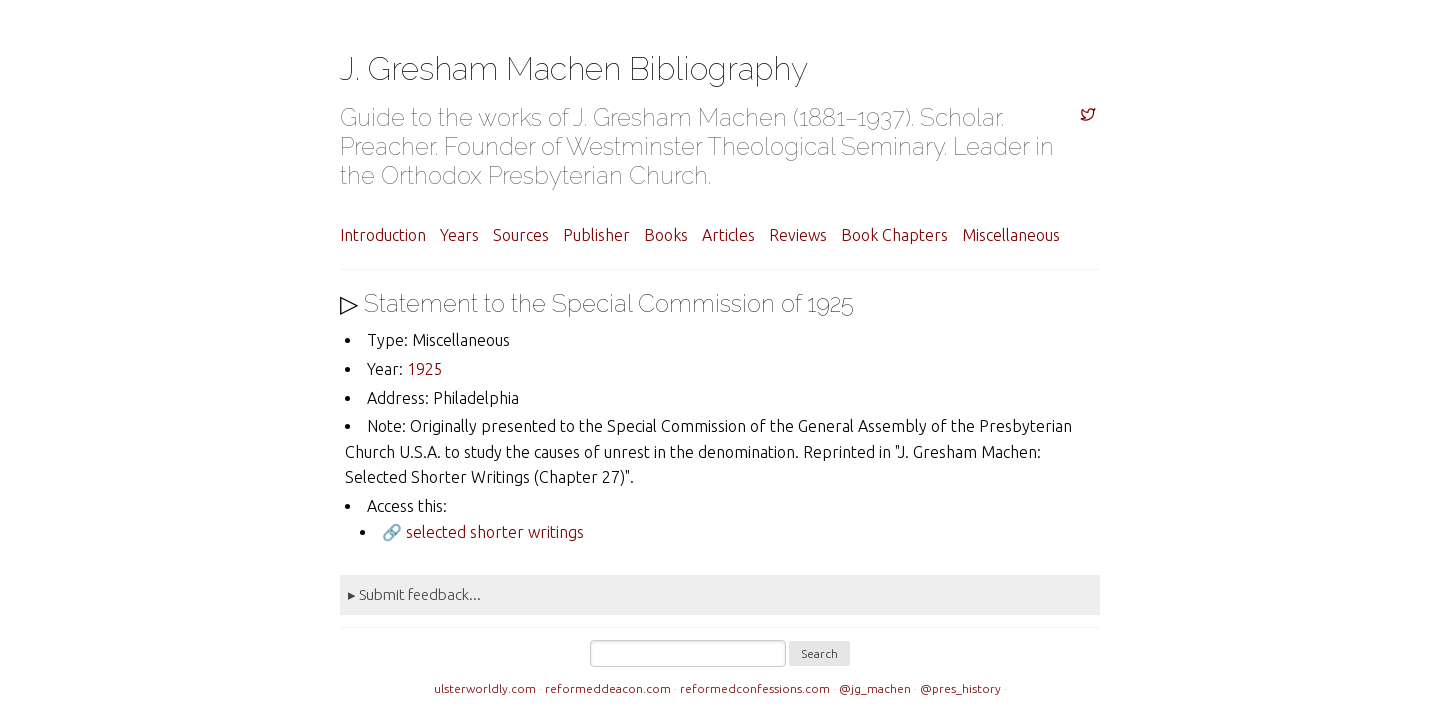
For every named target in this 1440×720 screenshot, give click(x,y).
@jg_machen (875, 688)
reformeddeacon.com (608, 688)
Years (459, 235)
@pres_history (960, 688)
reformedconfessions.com (755, 688)
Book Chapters (894, 235)
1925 (425, 369)
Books (666, 235)
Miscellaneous (1011, 235)
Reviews (798, 235)
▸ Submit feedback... (414, 594)
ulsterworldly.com (485, 688)
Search (819, 653)
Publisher (596, 235)
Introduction (383, 235)
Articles (728, 235)
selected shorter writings (495, 532)
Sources (521, 235)
